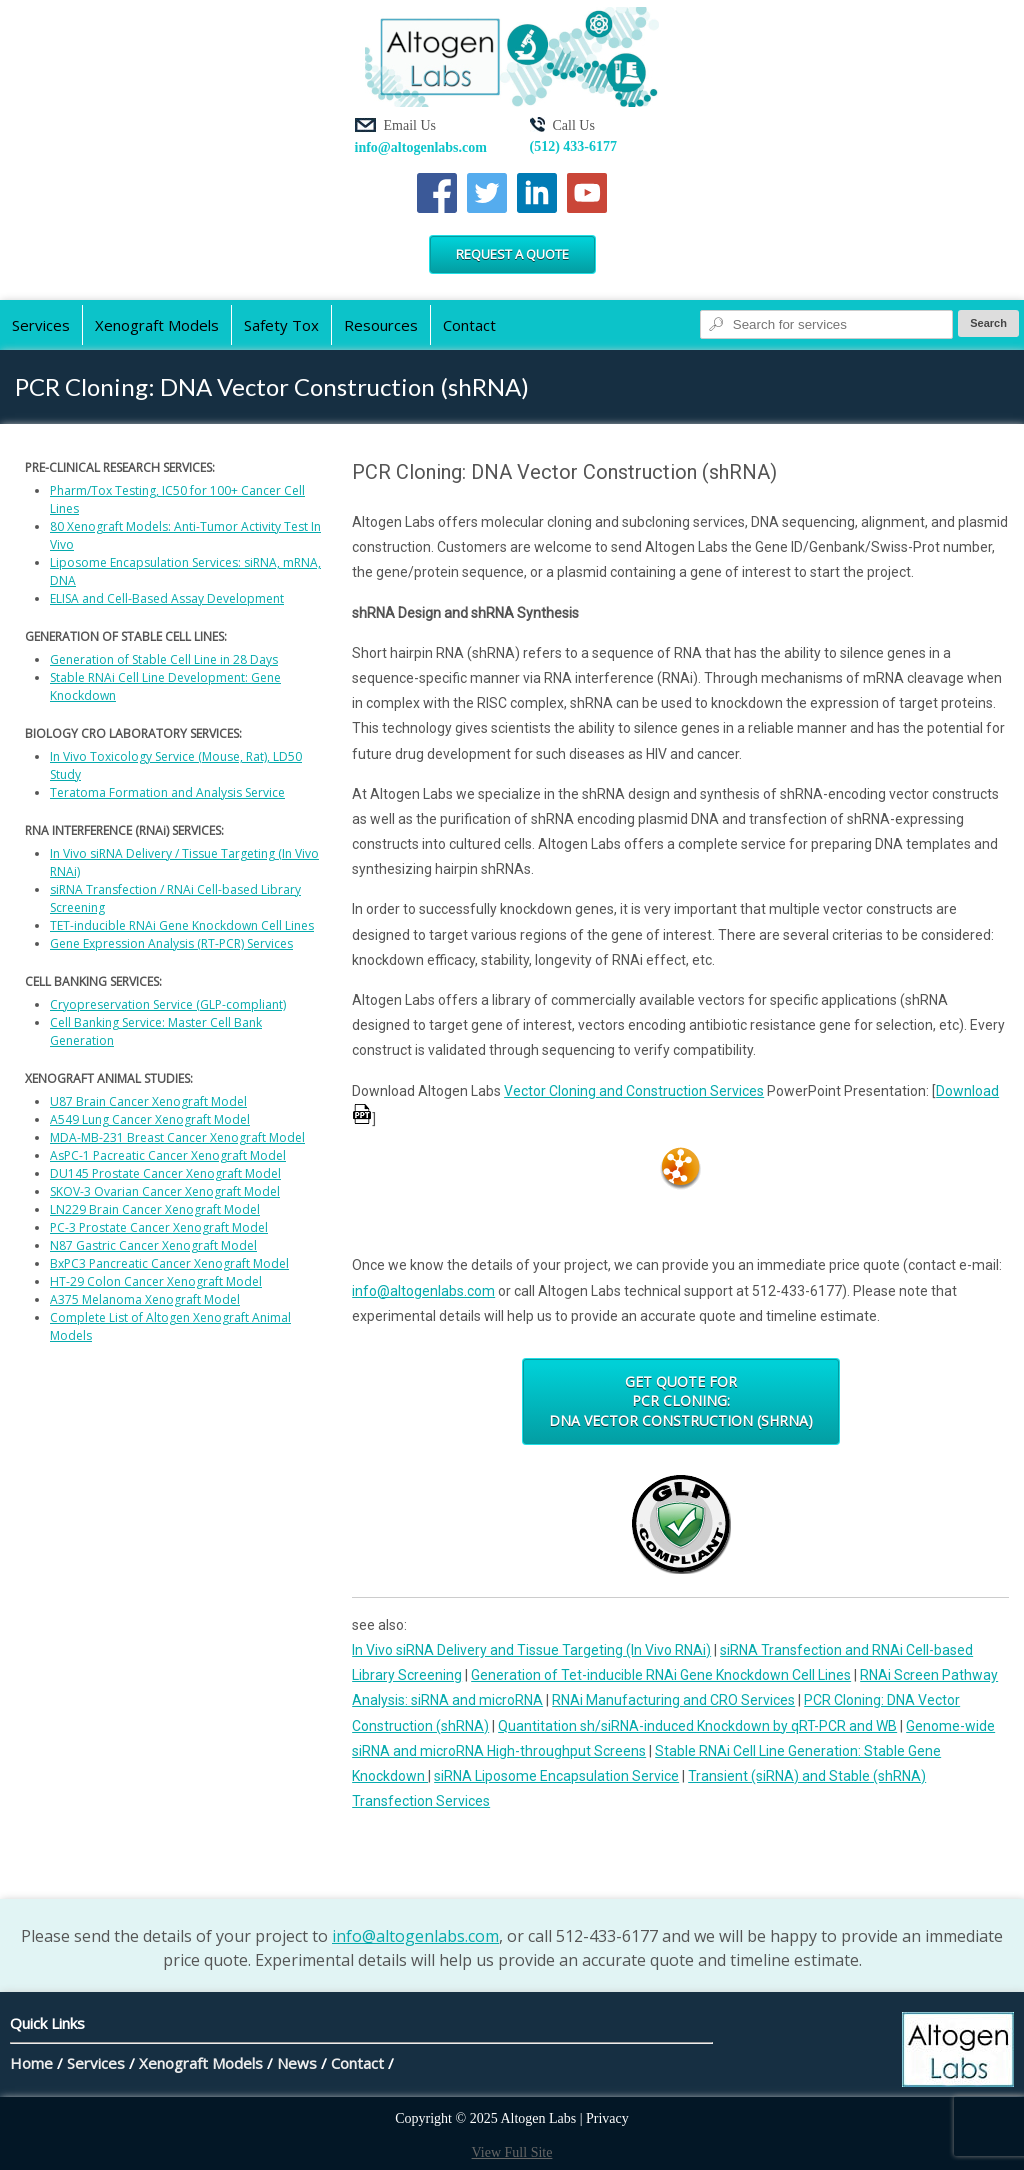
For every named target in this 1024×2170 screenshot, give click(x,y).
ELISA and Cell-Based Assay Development (167, 598)
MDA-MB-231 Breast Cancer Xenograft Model (177, 1137)
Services (41, 325)
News (297, 2063)
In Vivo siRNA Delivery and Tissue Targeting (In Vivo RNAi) (531, 1650)
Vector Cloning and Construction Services (634, 1091)
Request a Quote (512, 254)
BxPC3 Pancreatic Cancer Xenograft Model (169, 1263)
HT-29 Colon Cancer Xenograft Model (156, 1281)
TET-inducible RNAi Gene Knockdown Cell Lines (182, 925)
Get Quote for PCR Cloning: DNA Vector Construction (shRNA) (681, 1401)
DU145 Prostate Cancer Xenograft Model (165, 1173)
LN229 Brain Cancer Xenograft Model (155, 1209)
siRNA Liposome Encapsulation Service (556, 1776)
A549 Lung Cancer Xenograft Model (150, 1119)
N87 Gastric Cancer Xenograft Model (153, 1245)
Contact (469, 325)
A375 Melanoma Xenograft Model (145, 1299)
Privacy (607, 2118)
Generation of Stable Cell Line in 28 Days (164, 659)
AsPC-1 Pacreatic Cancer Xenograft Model (168, 1155)
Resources (381, 325)
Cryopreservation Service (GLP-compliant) (168, 1004)
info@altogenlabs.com (421, 147)
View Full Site (512, 2152)
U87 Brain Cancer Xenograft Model (148, 1101)
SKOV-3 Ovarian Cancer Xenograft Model (165, 1191)
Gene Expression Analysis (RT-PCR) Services (171, 943)
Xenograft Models (157, 325)
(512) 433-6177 (574, 146)
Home (31, 2063)
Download (967, 1091)
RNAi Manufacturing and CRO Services (673, 1700)
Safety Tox (281, 325)
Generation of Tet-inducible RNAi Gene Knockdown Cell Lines (661, 1675)
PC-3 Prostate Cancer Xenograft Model (159, 1227)
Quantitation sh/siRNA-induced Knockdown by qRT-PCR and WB (697, 1726)
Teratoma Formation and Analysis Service (167, 792)
